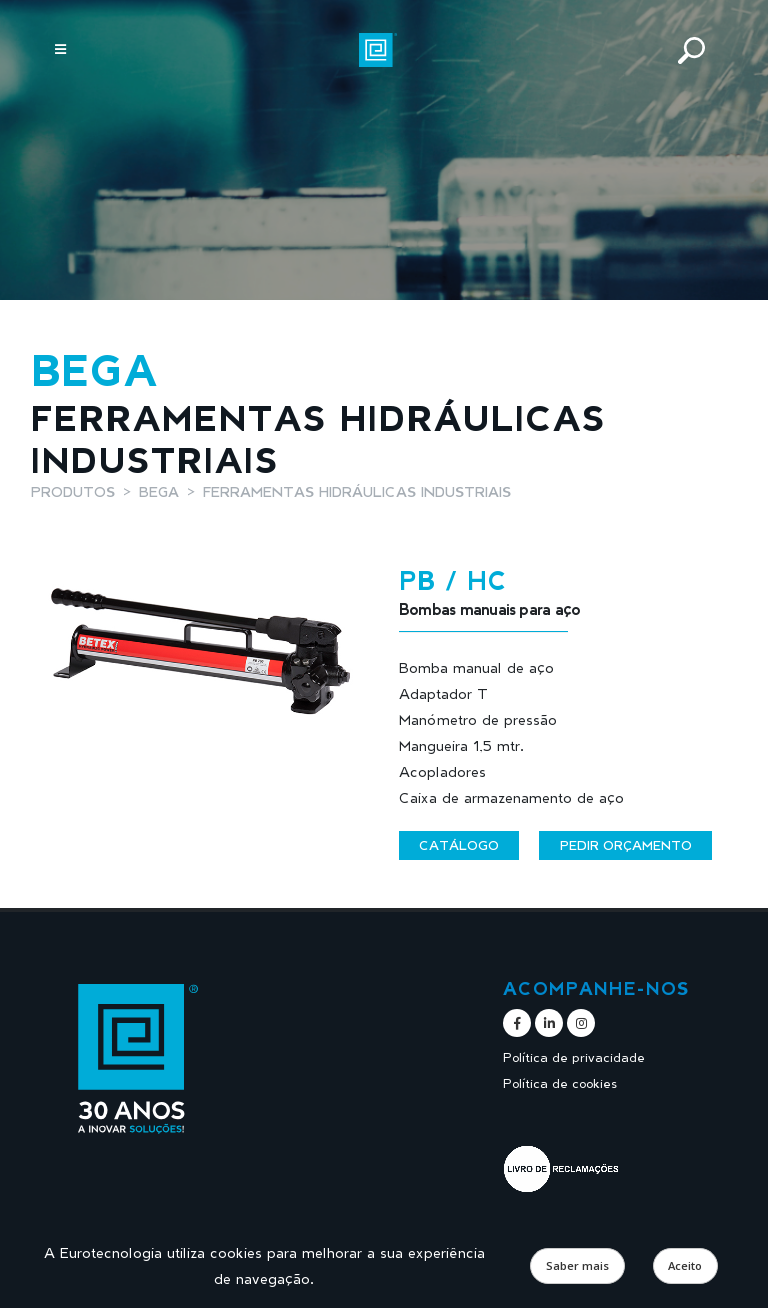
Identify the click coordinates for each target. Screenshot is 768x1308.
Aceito (685, 1265)
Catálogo (459, 845)
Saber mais (577, 1265)
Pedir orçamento (626, 845)
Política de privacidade (574, 1057)
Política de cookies (560, 1083)
